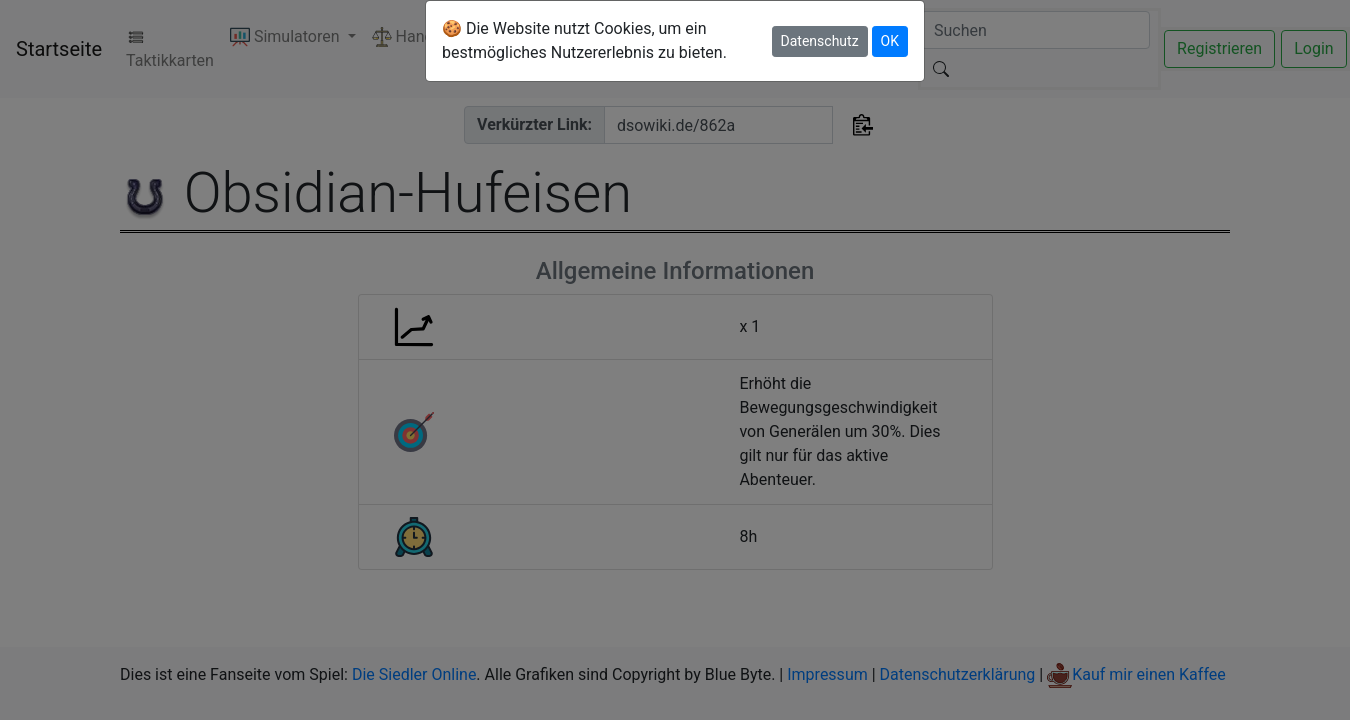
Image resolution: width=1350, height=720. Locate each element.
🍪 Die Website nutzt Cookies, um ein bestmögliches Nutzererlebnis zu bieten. (584, 40)
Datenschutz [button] (820, 41)
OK (890, 41)
